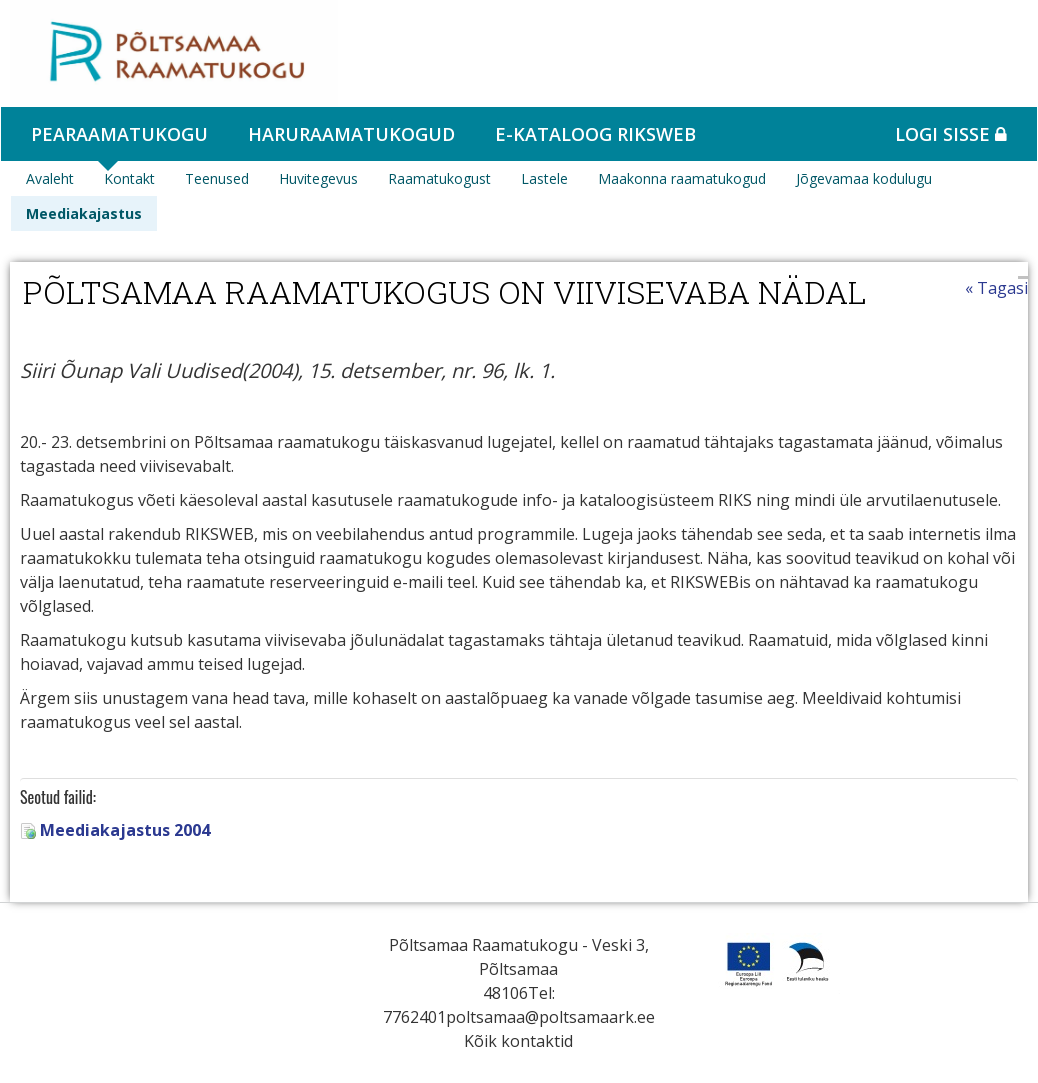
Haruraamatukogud (351, 134)
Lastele (544, 178)
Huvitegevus (318, 178)
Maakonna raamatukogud (682, 178)
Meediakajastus (84, 213)
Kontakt (129, 178)
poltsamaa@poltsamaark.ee (550, 1017)
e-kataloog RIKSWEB (595, 134)
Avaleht (50, 178)
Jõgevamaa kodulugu (864, 178)
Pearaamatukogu (119, 134)
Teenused (217, 178)
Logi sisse (951, 134)
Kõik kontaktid (518, 1041)
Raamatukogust (439, 178)
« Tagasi (996, 288)
